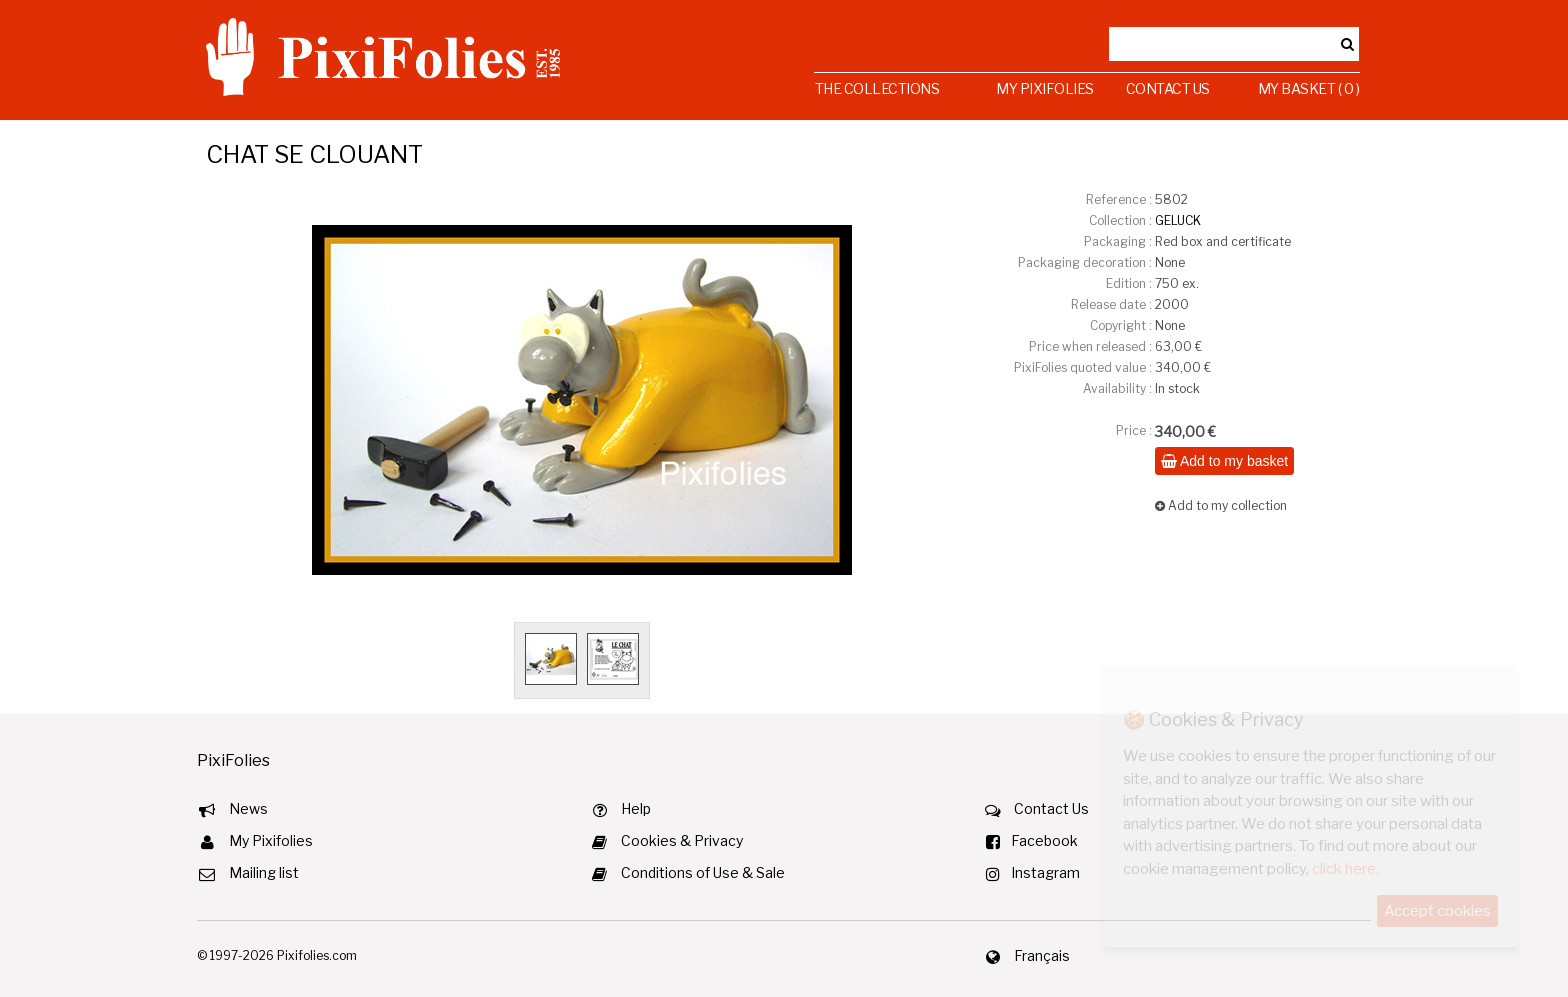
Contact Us (1168, 88)
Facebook (1044, 840)
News (248, 808)
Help (636, 808)
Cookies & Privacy (682, 840)
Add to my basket (1224, 461)
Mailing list (264, 872)
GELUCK (1178, 220)
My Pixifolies (1045, 88)
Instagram (1045, 872)
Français (1042, 955)
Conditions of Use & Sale (703, 872)
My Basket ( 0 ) (1309, 88)
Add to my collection (1221, 505)
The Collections (877, 88)
